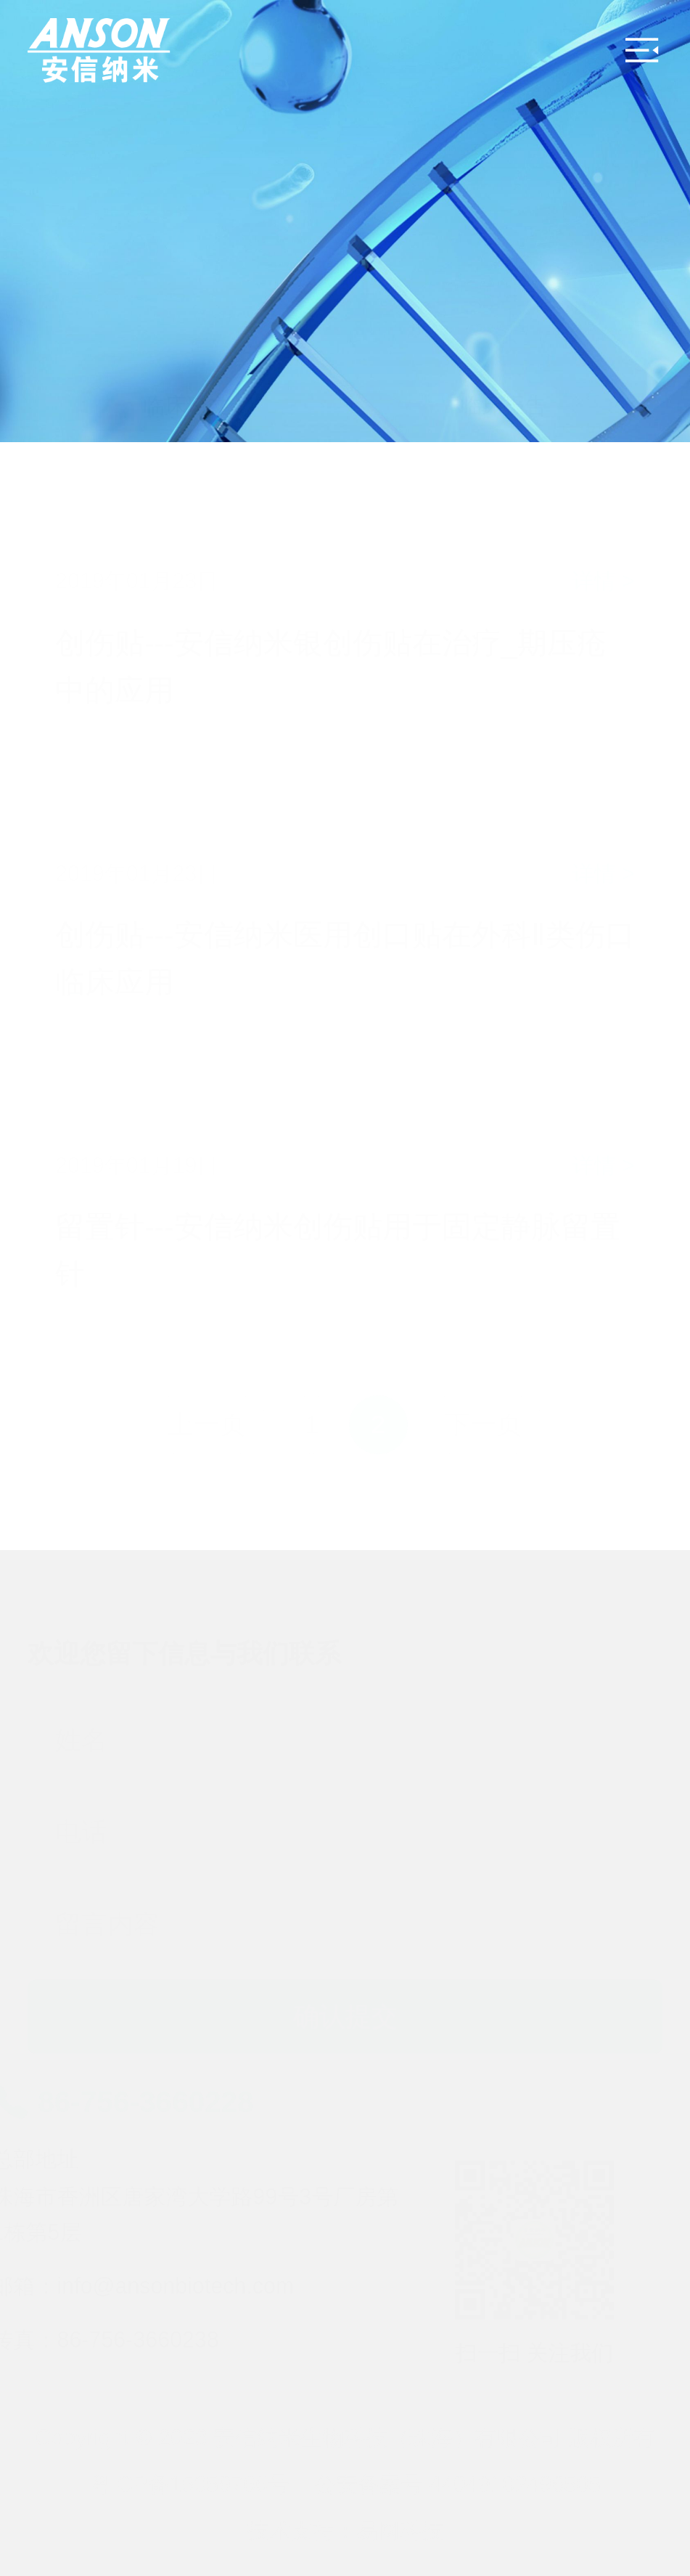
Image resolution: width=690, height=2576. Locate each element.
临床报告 (503, 405)
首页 (49, 268)
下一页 (483, 1424)
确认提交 (345, 1999)
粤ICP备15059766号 (189, 2483)
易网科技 (399, 2530)
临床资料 (134, 268)
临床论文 (240, 268)
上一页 (207, 1424)
